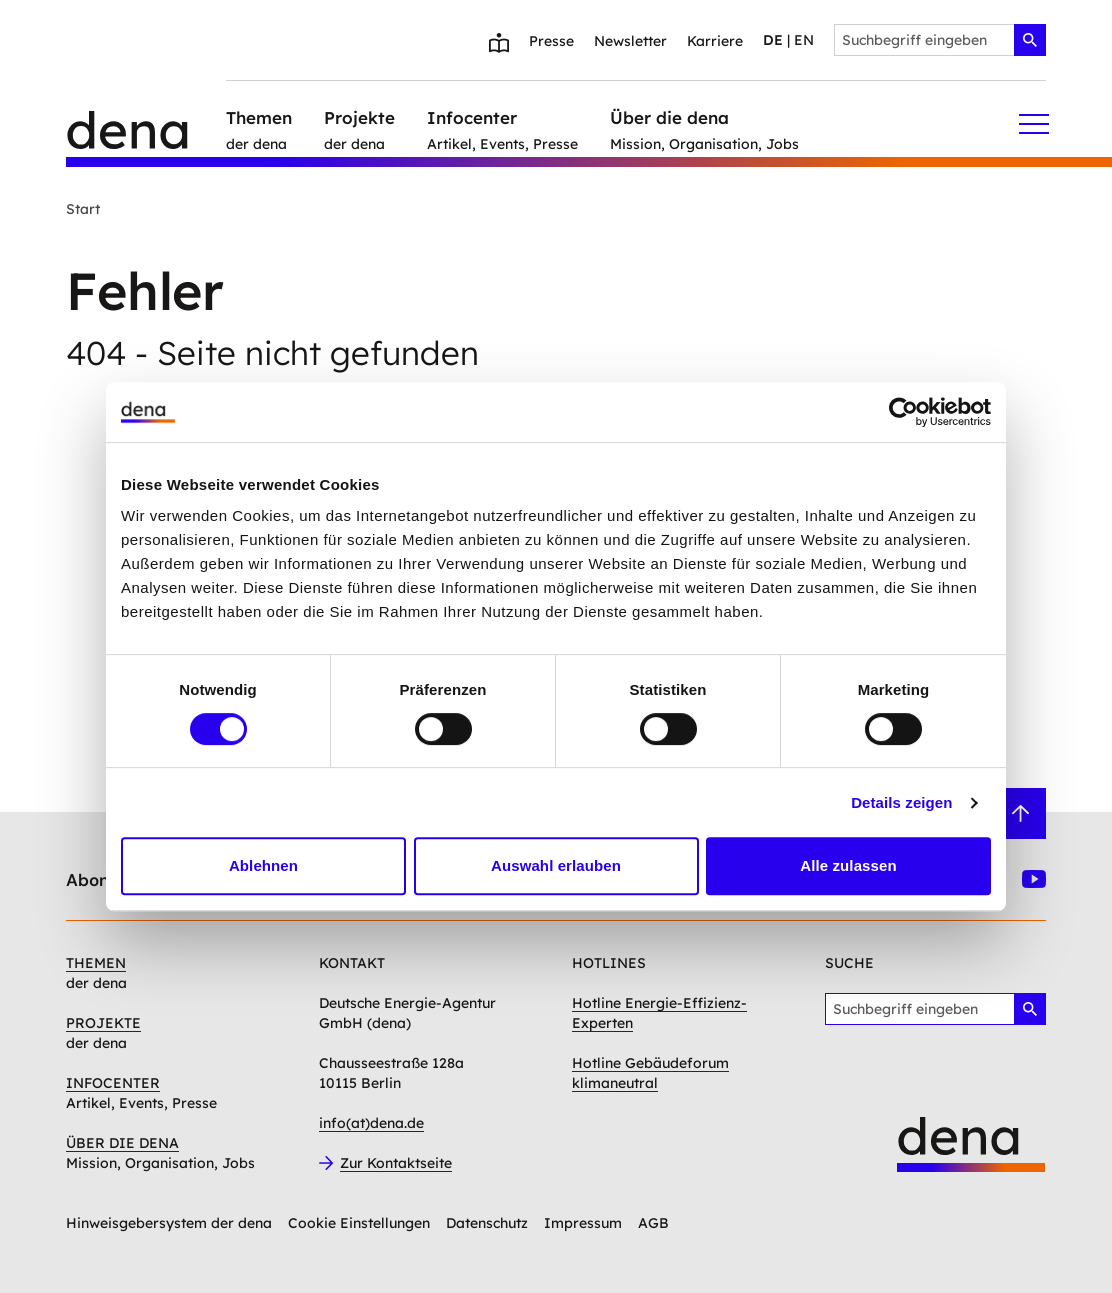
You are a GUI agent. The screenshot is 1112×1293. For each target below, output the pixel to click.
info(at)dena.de (371, 1123)
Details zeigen (901, 802)
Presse (551, 41)
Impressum (583, 1223)
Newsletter (630, 41)
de (773, 40)
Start (83, 209)
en (804, 40)
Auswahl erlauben (556, 865)
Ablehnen (263, 865)
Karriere (715, 41)
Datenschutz (487, 1223)
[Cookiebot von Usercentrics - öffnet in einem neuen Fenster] (903, 412)
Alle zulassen (848, 865)
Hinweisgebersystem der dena (169, 1223)
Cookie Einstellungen (359, 1223)
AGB (653, 1223)
